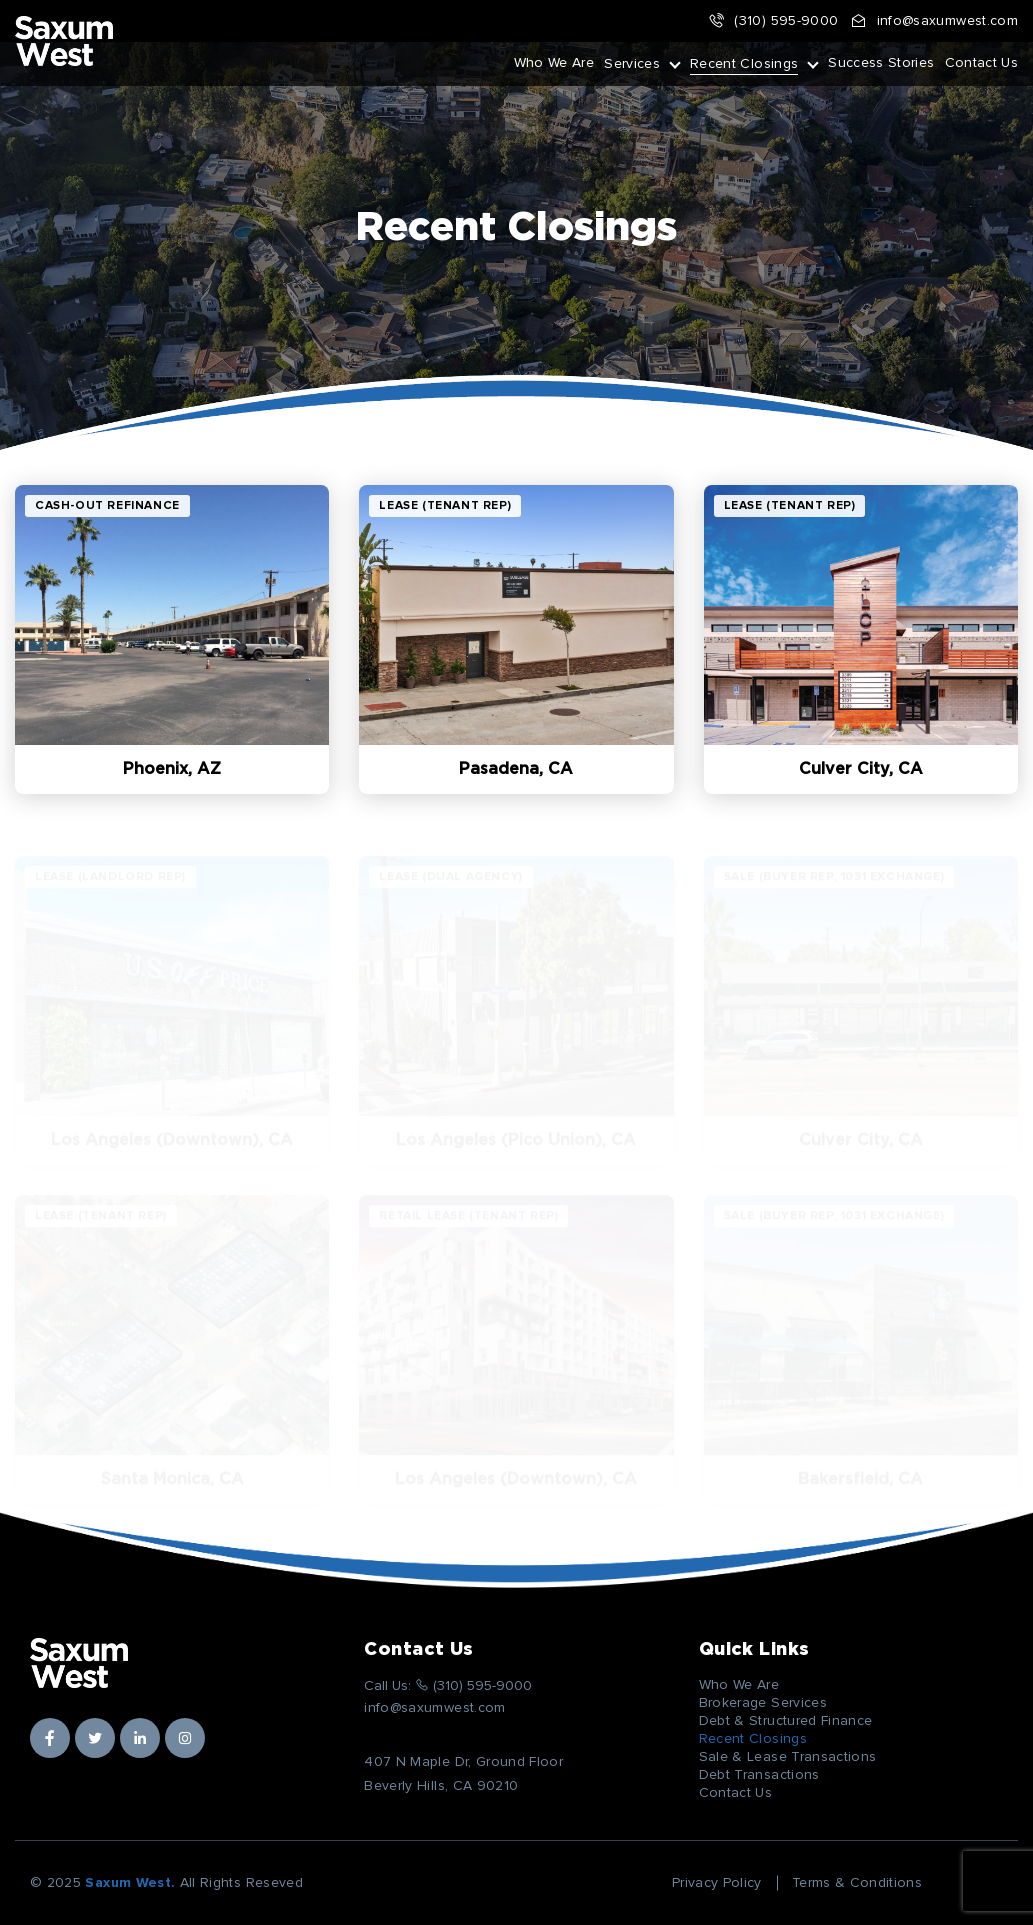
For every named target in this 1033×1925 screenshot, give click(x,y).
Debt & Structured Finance (786, 1721)
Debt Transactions (759, 1775)
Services (632, 64)
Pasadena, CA (516, 769)
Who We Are (554, 63)
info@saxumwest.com (934, 21)
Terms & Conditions (857, 1883)
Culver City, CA (861, 769)
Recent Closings (744, 64)
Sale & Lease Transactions (788, 1757)
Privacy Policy (717, 1883)
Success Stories (881, 63)
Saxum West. (130, 1883)
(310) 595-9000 (773, 21)
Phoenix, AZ (172, 769)
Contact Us (982, 63)
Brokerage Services (763, 1703)
